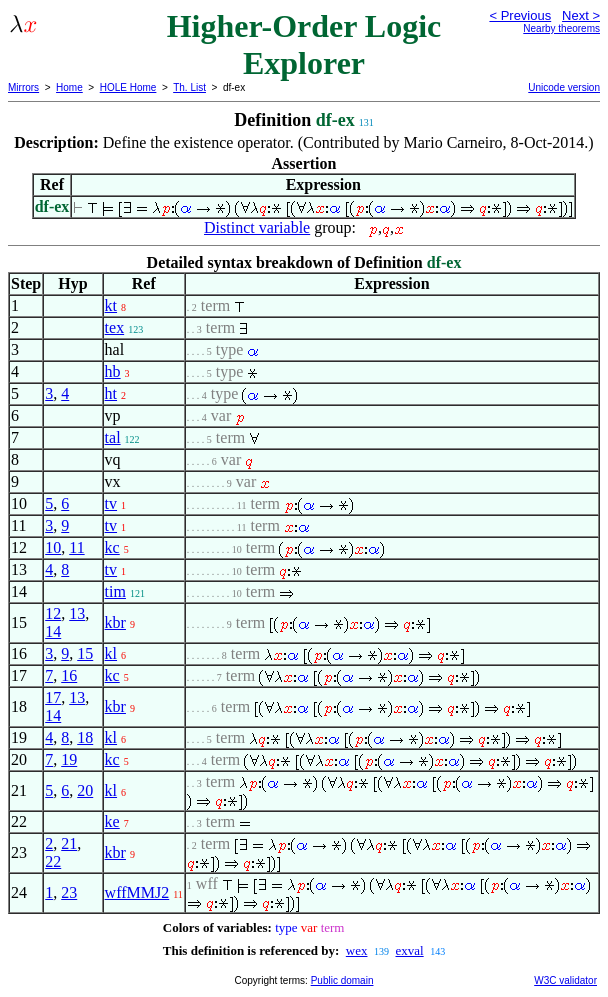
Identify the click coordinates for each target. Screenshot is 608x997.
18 (85, 737)
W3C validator (565, 980)
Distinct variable (257, 227)
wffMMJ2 (137, 892)
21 (69, 843)
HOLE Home (128, 87)
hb (113, 371)
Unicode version (564, 87)
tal (113, 437)
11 (76, 547)
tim (115, 591)
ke (112, 821)
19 (69, 759)
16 (69, 675)
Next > (581, 15)
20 (85, 790)
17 (53, 697)
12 (53, 613)
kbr (115, 622)
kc (112, 547)
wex (357, 950)
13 (77, 613)
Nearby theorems (561, 28)
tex (115, 327)
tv (111, 503)
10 (53, 547)
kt (111, 305)
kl (111, 653)
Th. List (189, 87)
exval (409, 950)
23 (69, 892)
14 (53, 631)
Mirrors (23, 87)
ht (111, 393)
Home (69, 87)
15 (85, 653)
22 (53, 861)
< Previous (520, 15)
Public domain (342, 980)
